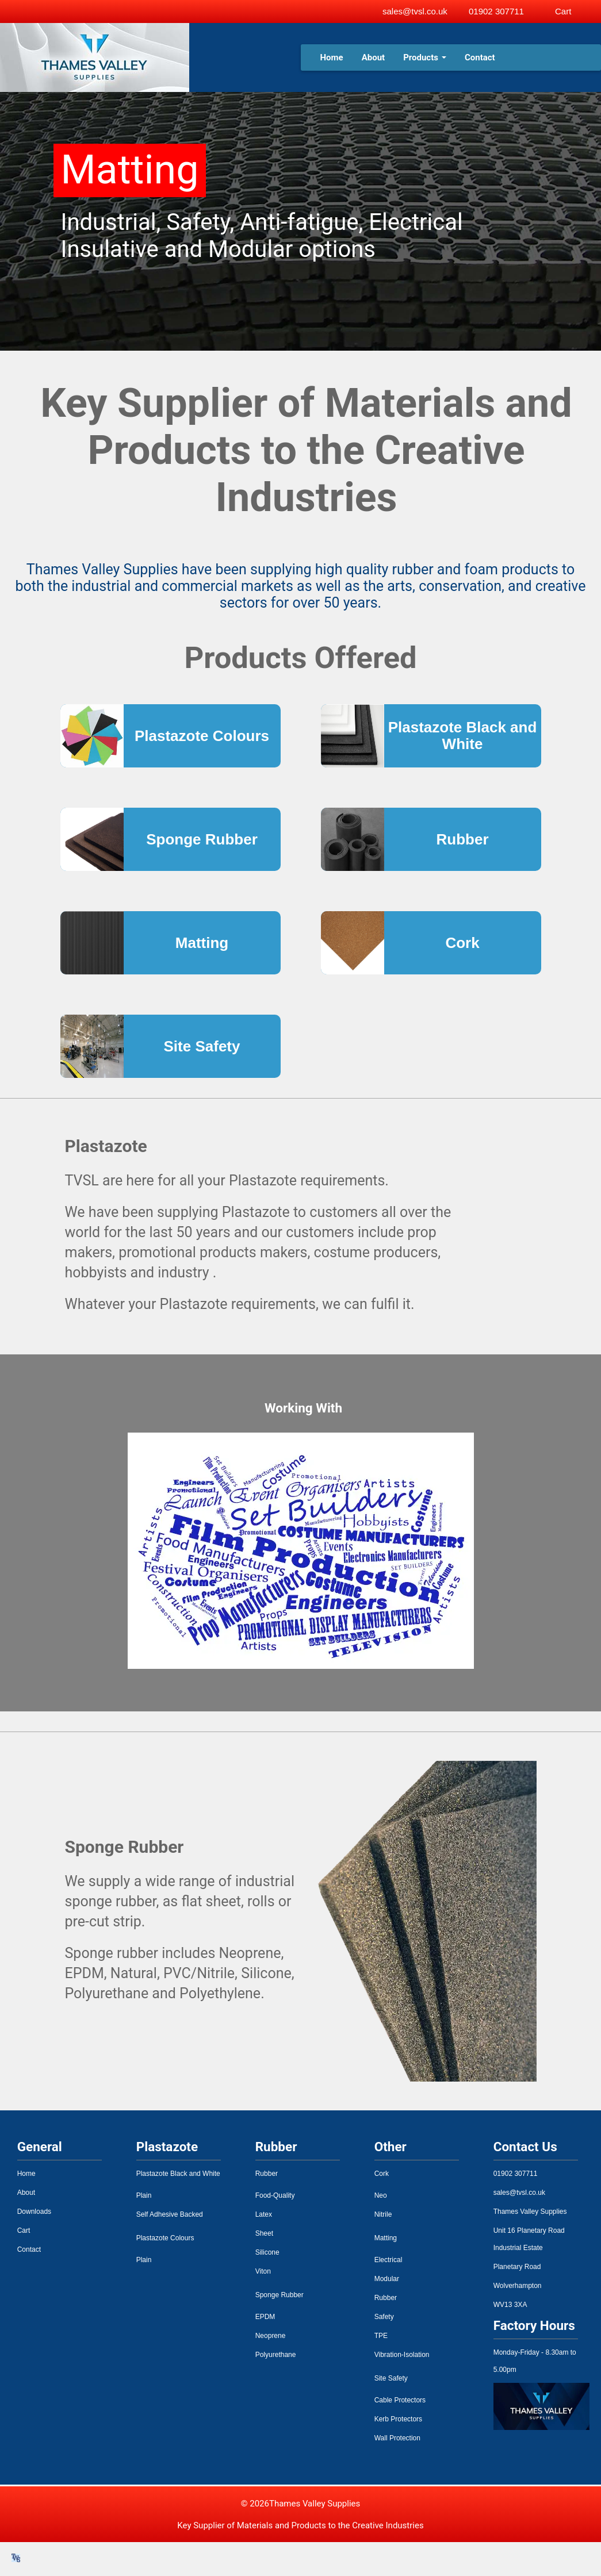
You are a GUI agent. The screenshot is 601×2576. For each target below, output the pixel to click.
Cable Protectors (400, 2400)
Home (331, 57)
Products (424, 57)
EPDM (265, 2317)
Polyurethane (275, 2355)
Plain (144, 2195)
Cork (381, 2174)
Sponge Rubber (279, 2295)
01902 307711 (496, 11)
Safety (384, 2317)
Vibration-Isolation (402, 2355)
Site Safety (391, 2378)
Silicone (267, 2252)
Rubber (266, 2174)
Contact (480, 57)
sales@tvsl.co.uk (414, 11)
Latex (263, 2214)
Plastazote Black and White (178, 2174)
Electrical (388, 2260)
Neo (380, 2195)
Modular (386, 2279)
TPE (381, 2336)
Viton (263, 2271)
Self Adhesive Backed (169, 2214)
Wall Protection (397, 2438)
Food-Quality (275, 2195)
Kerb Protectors (398, 2419)
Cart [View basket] (563, 11)
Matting (385, 2238)
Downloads (34, 2212)
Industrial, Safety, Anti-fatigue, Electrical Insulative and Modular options (262, 236)
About (373, 57)
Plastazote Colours (165, 2238)
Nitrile (383, 2214)
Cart (23, 2230)
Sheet (264, 2233)
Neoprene (270, 2336)
